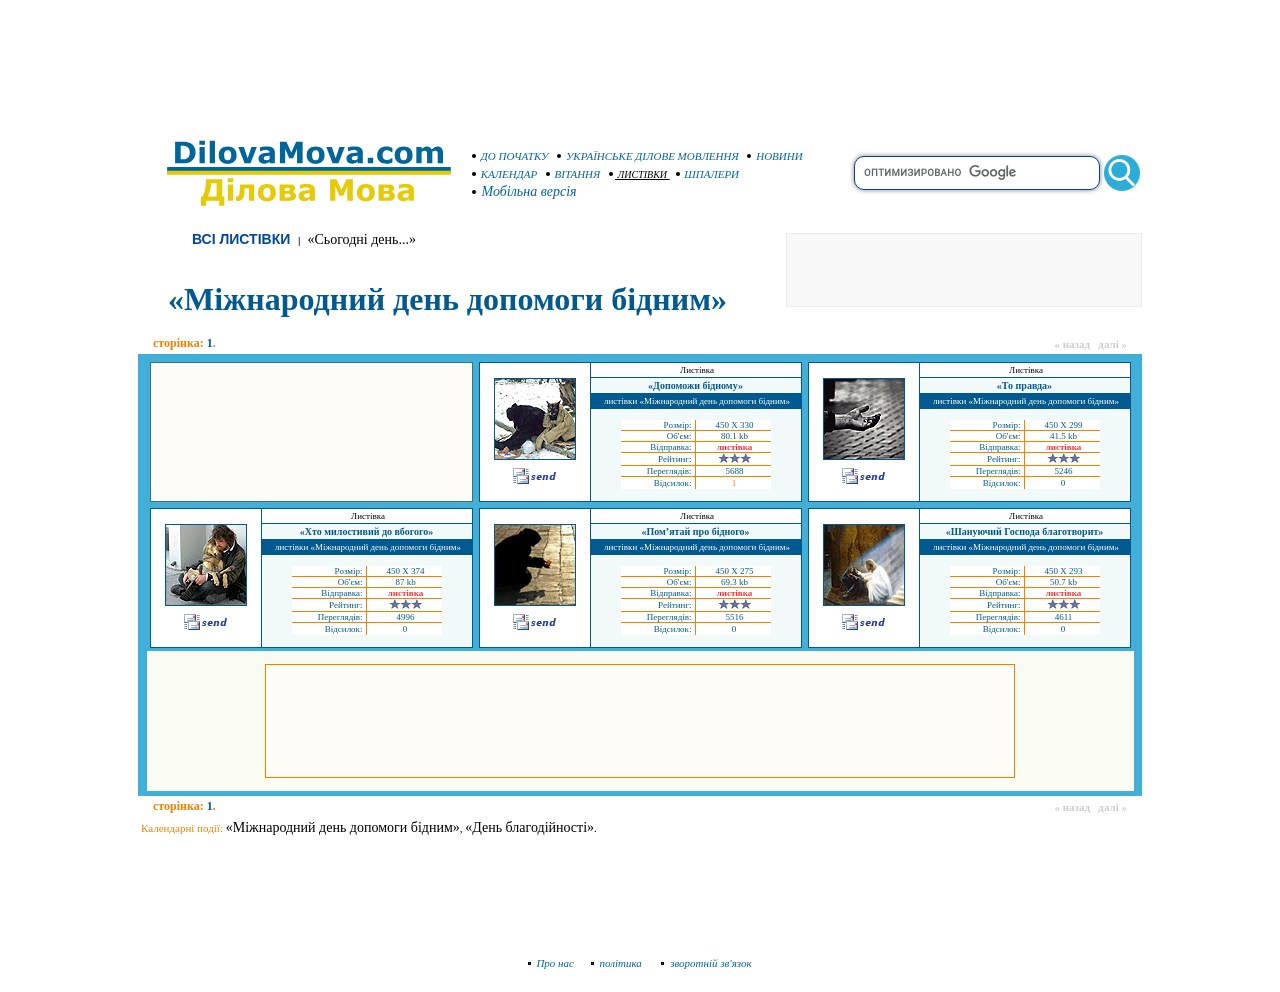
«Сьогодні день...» (362, 239)
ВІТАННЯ (573, 174)
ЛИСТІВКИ (638, 174)
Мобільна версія (525, 191)
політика (618, 963)
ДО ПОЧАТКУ (510, 156)
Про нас (551, 963)
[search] (977, 173)
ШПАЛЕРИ (708, 174)
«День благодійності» (529, 827)
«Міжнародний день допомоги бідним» (343, 827)
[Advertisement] (640, 60)
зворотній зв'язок (706, 963)
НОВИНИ (775, 156)
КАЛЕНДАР (505, 174)
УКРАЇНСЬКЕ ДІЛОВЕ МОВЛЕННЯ (648, 156)
